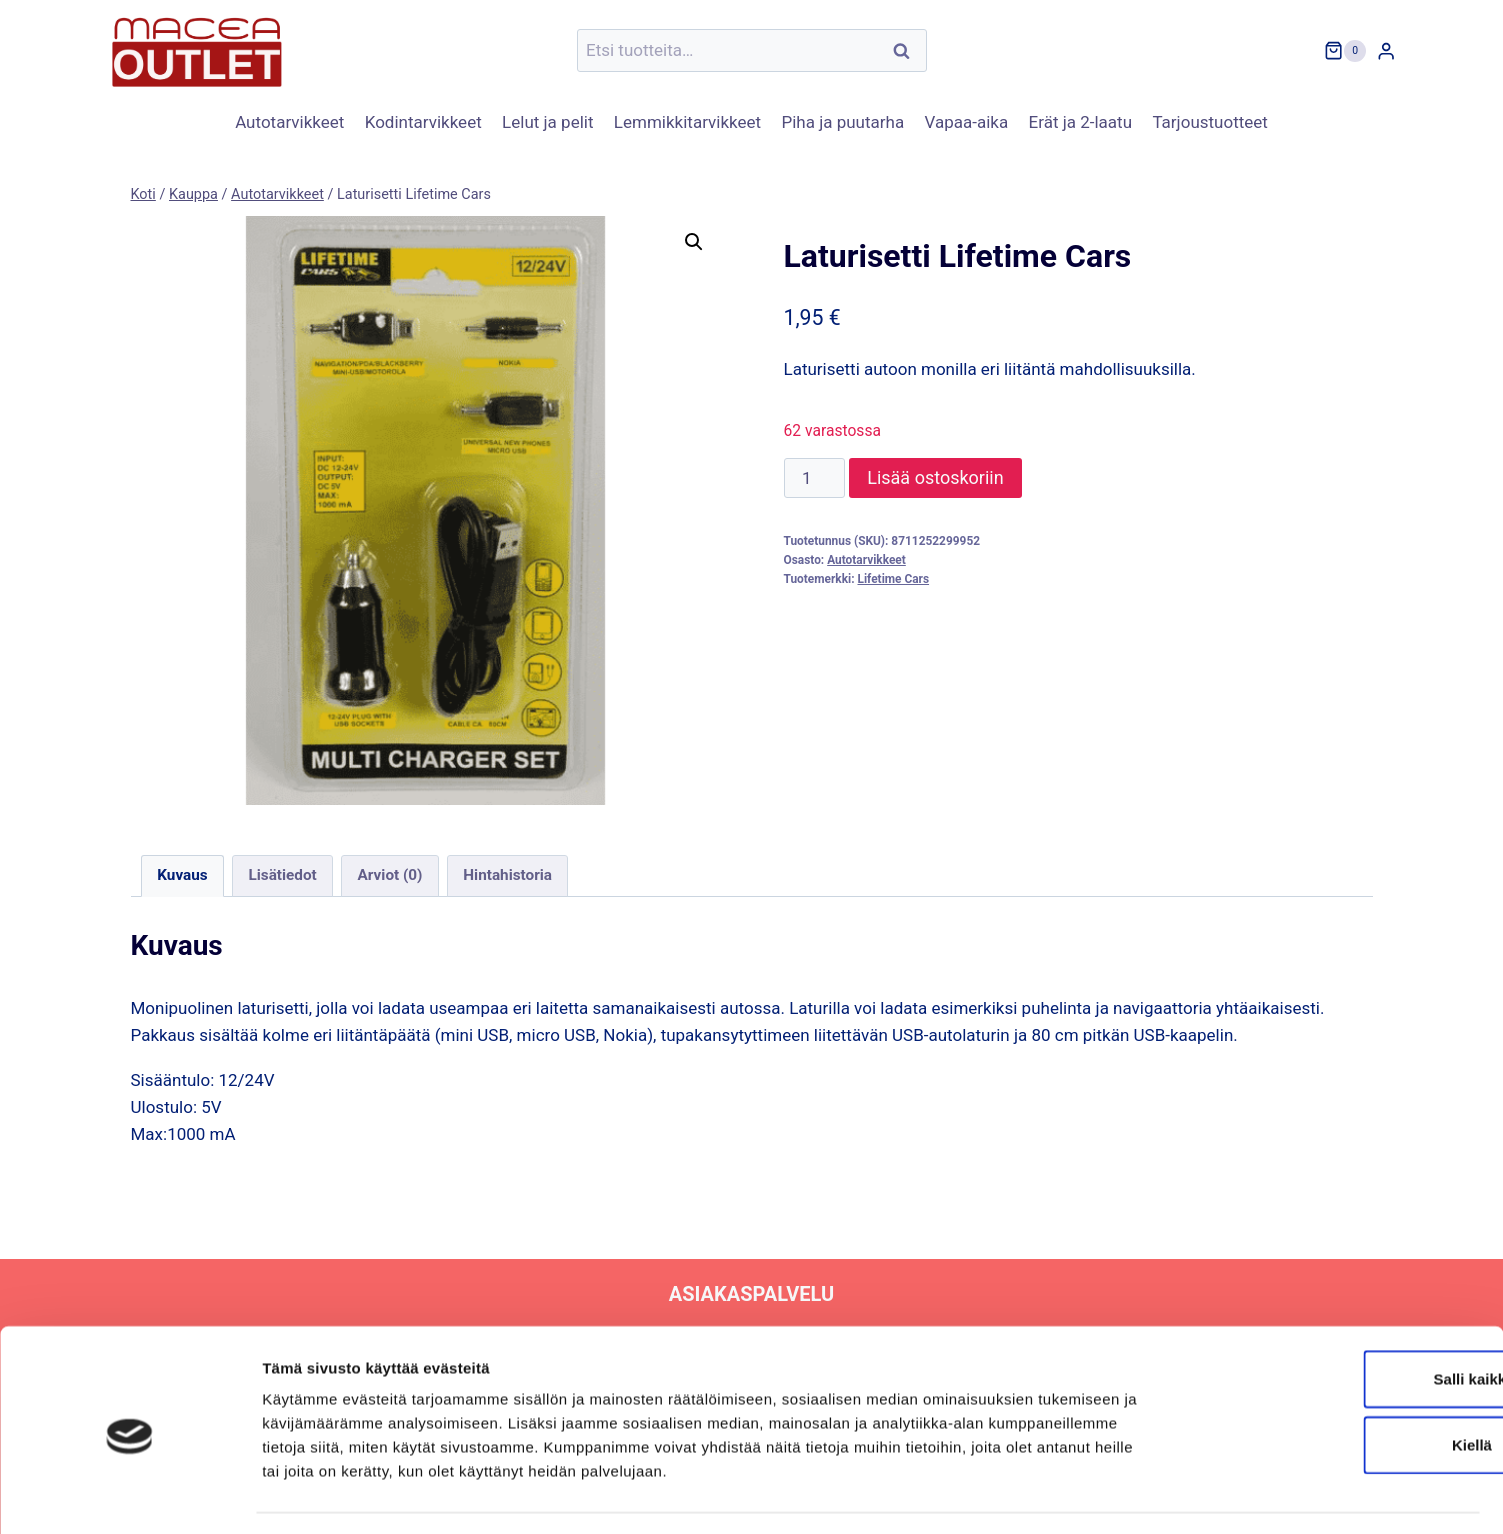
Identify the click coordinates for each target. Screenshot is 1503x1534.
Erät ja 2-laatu (1080, 122)
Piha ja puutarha (842, 122)
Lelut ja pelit (547, 122)
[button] (694, 242)
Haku (908, 50)
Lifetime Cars (893, 579)
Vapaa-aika (967, 122)
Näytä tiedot (1069, 1494)
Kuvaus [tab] (182, 875)
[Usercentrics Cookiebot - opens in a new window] (129, 1495)
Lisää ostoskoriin (935, 477)
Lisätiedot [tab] (282, 875)
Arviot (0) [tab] (390, 875)
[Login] (1386, 50)
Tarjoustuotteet (1209, 122)
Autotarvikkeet (289, 122)
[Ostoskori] (1345, 51)
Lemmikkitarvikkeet (687, 122)
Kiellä (1336, 1387)
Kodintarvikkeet (423, 122)
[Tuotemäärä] (815, 478)
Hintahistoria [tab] (507, 875)
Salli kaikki (1336, 1321)
